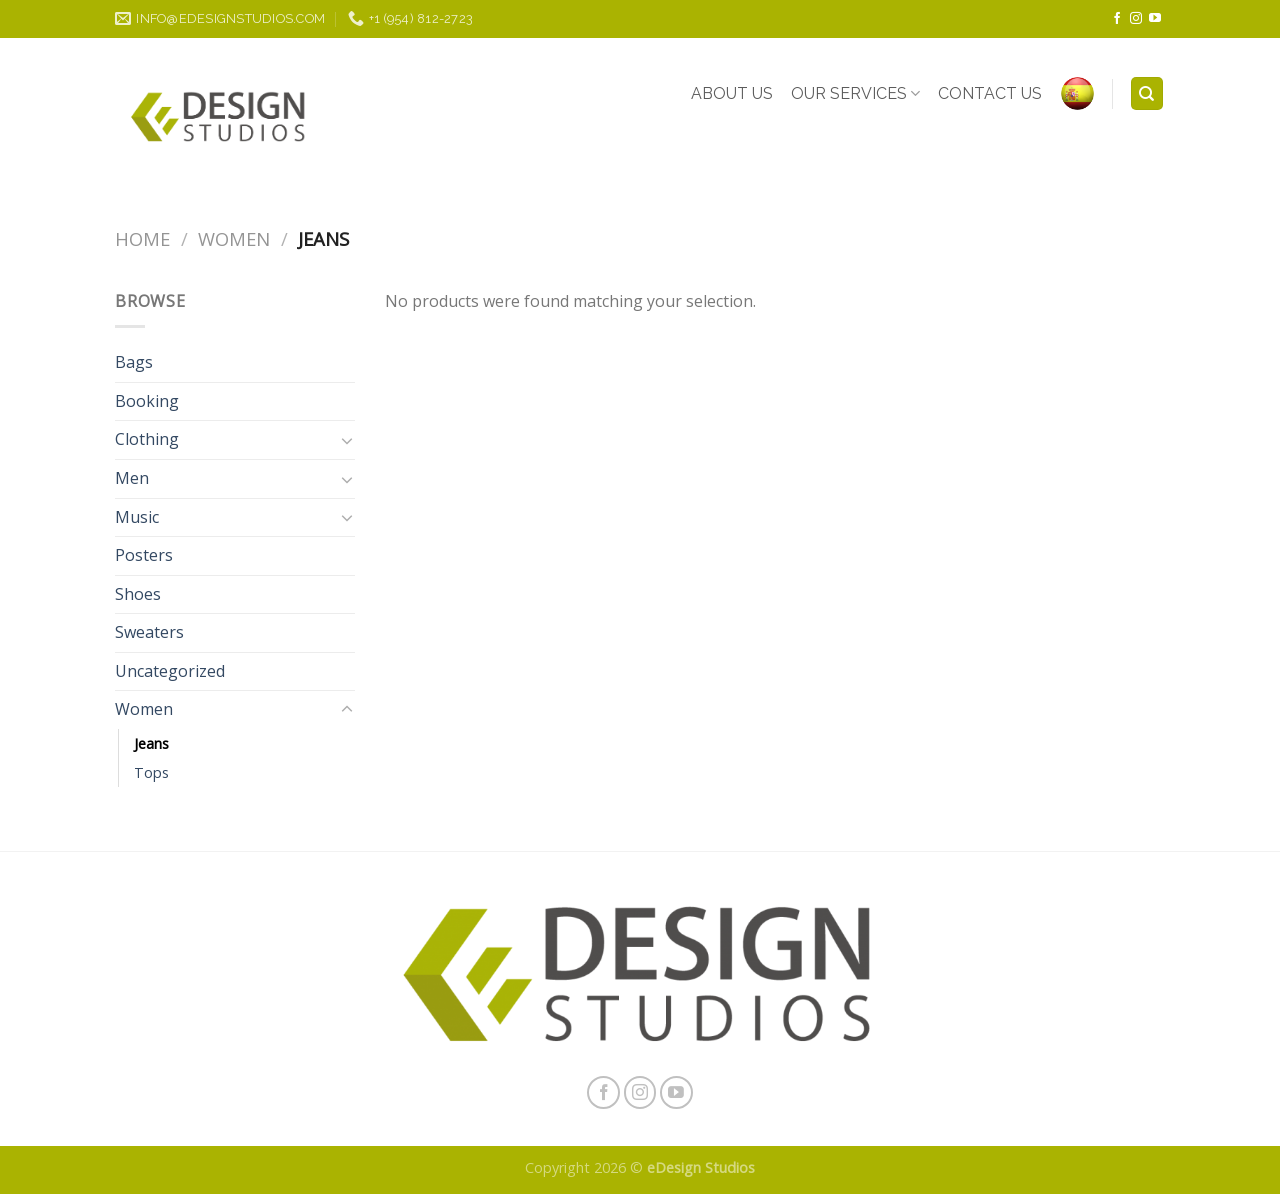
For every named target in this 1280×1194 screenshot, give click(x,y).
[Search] (1147, 93)
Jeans (151, 743)
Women (234, 238)
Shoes (138, 594)
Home (142, 238)
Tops (151, 772)
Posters (144, 555)
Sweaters (149, 632)
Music (137, 517)
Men (132, 478)
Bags (134, 362)
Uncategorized (170, 671)
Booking (147, 401)
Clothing (147, 439)
